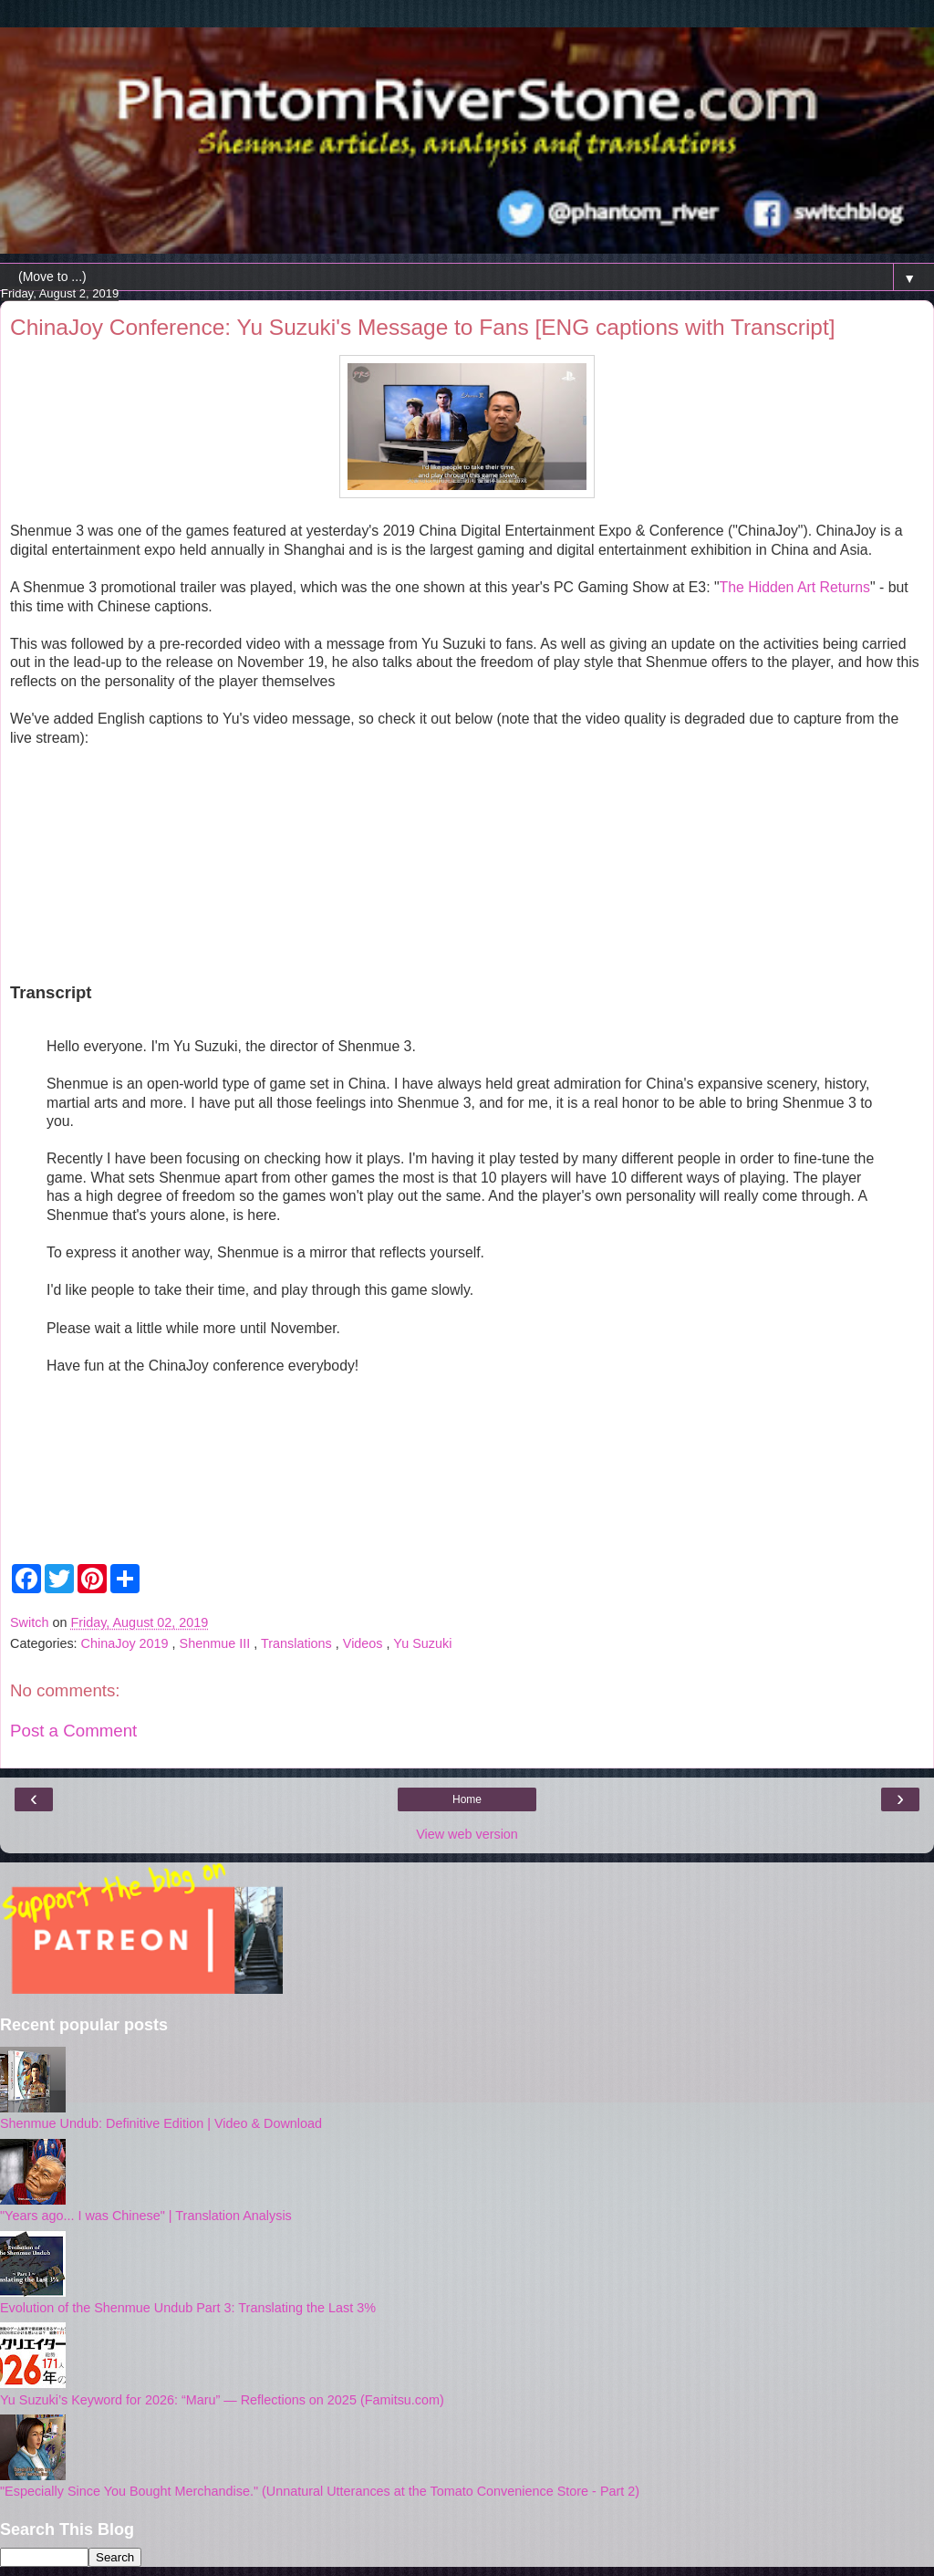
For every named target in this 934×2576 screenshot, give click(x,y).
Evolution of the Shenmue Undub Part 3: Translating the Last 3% (188, 2307)
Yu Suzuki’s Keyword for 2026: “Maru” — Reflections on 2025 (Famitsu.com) (222, 2400)
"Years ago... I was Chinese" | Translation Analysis (146, 2215)
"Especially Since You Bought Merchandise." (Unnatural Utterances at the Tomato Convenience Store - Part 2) (319, 2491)
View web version (467, 1834)
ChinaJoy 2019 (126, 1643)
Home (467, 1799)
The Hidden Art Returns (795, 587)
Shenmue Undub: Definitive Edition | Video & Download (161, 2123)
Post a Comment (73, 1730)
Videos (365, 1643)
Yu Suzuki (422, 1643)
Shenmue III (217, 1643)
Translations (298, 1643)
